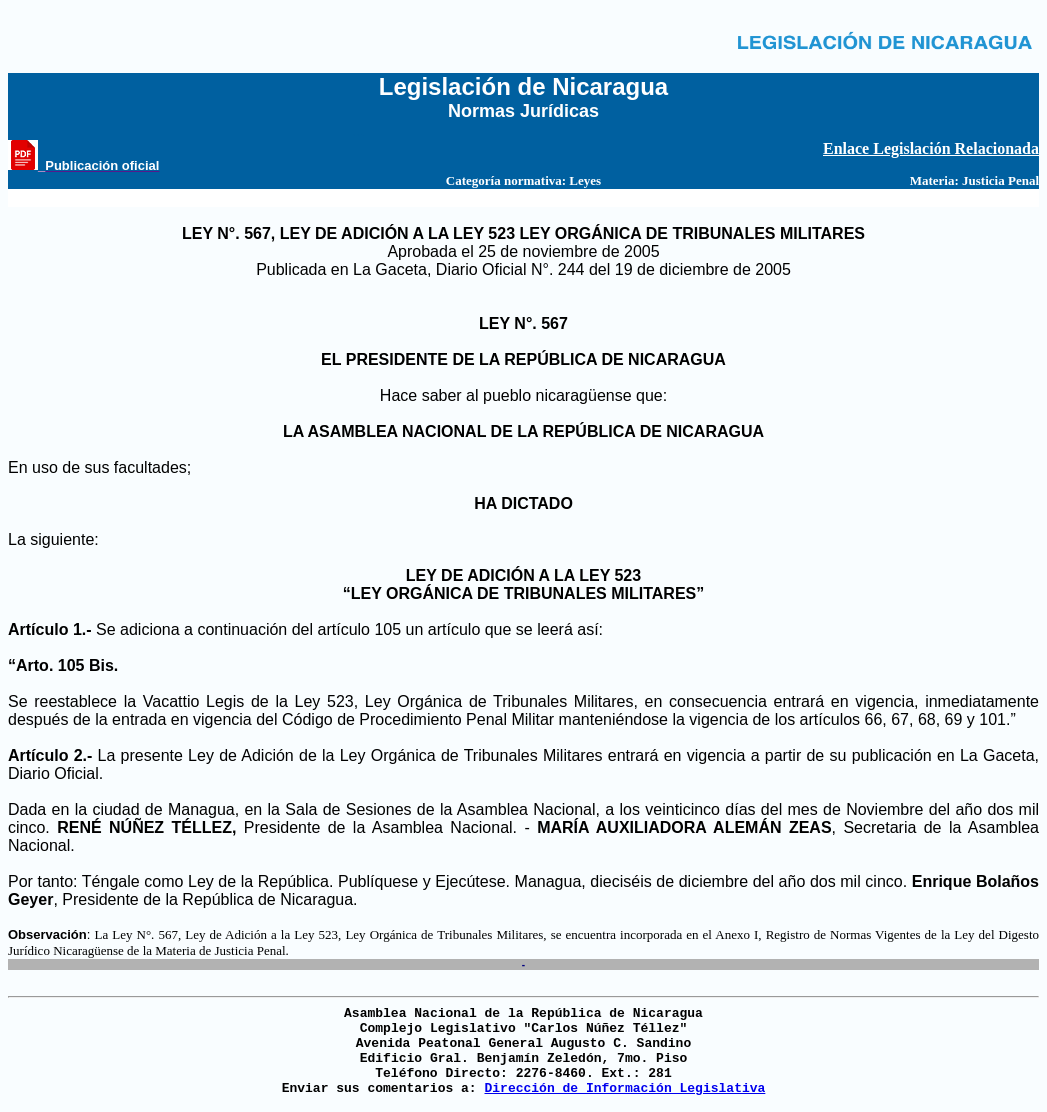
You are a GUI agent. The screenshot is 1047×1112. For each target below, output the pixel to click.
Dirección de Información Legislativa (624, 1088)
